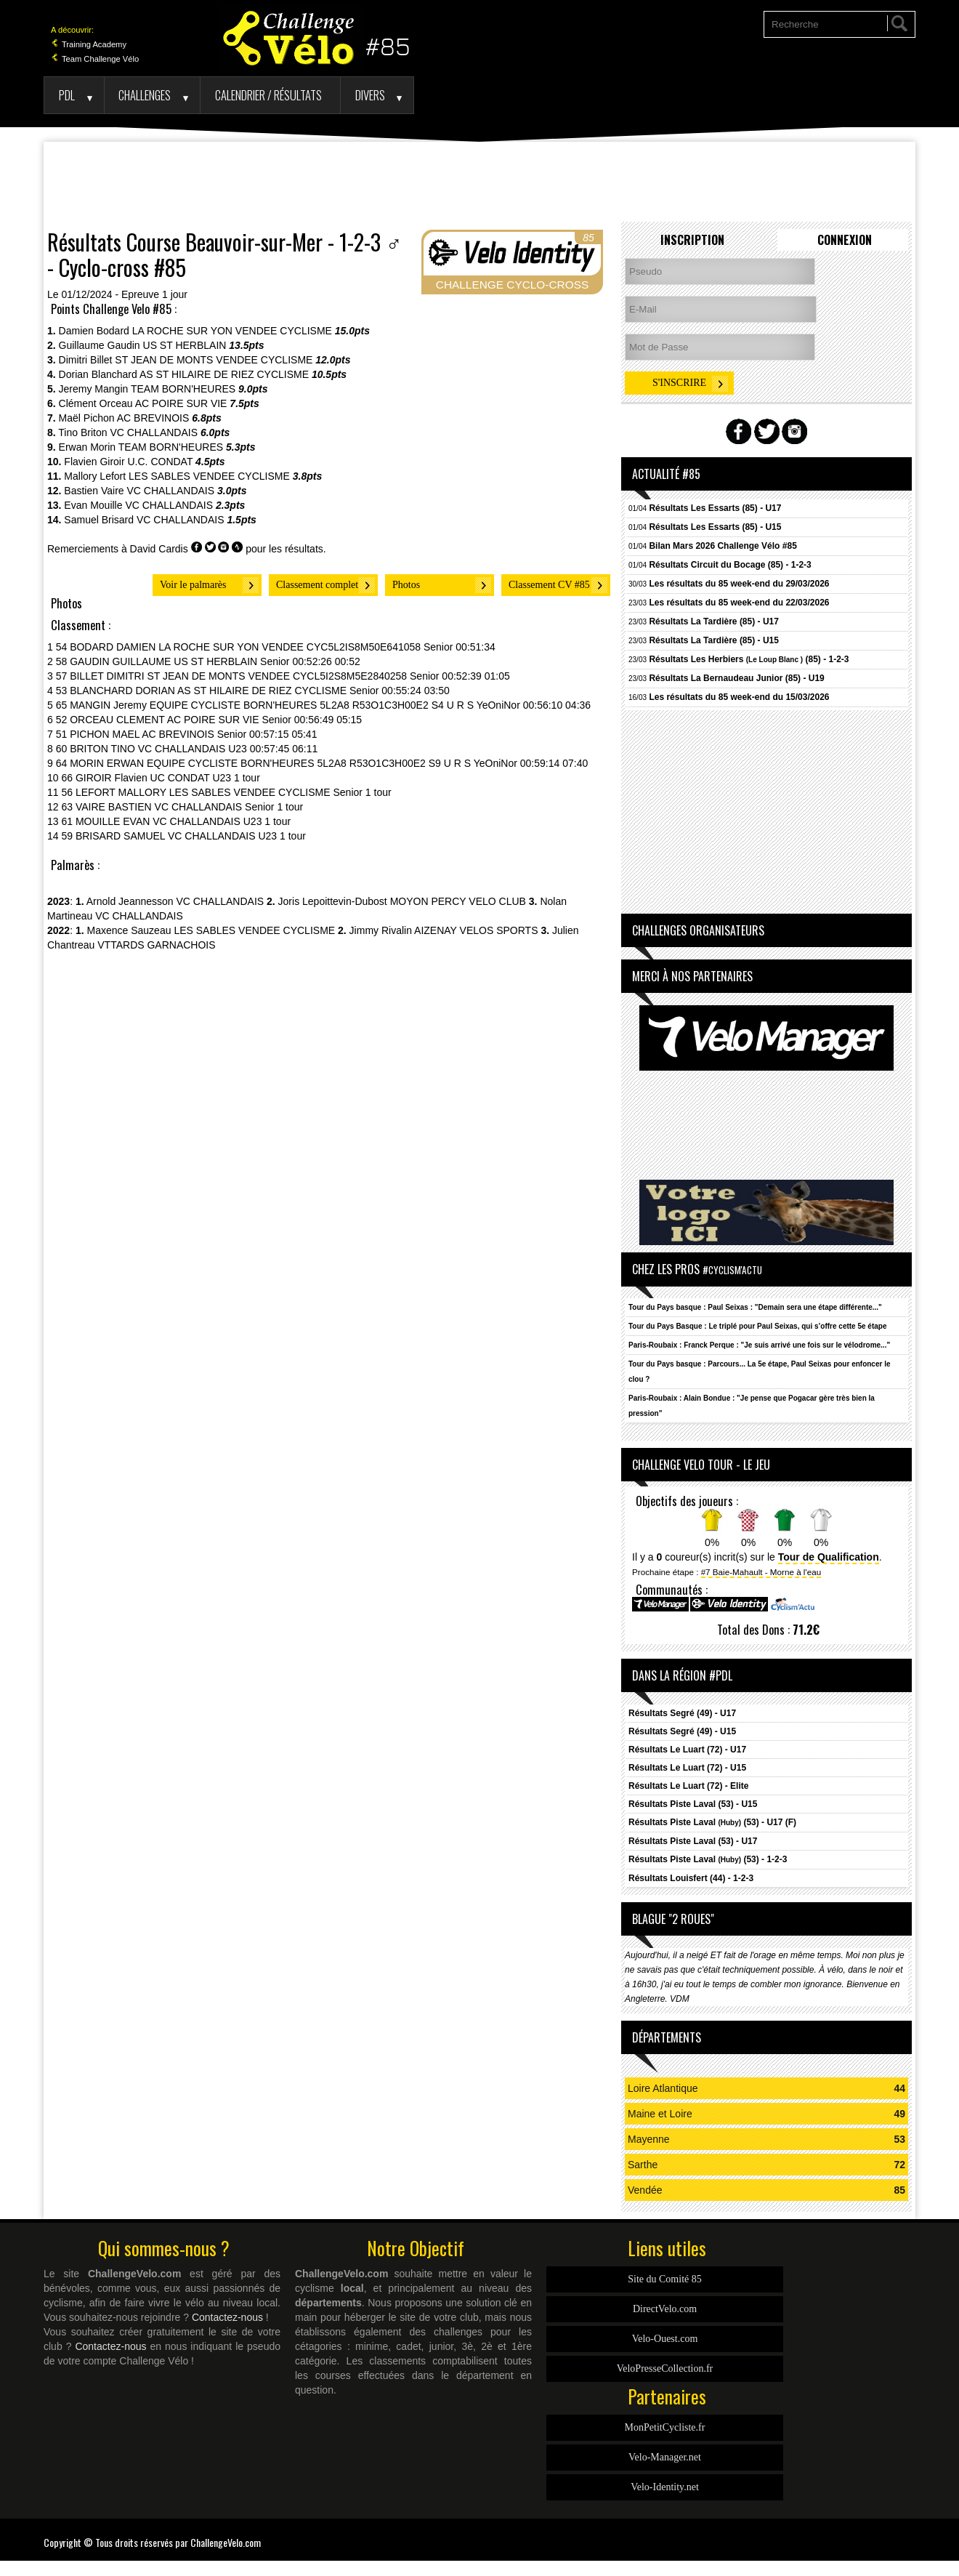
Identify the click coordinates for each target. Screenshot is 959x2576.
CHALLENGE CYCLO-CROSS (512, 284)
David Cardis (159, 549)
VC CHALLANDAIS (154, 432)
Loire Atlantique (663, 2088)
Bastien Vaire (94, 490)
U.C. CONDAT (160, 461)
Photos (406, 584)
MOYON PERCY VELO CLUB (458, 901)
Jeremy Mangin (94, 389)
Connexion (844, 240)
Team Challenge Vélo (95, 59)
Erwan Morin (87, 447)
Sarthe (642, 2164)
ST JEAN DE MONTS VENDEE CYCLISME (213, 360)
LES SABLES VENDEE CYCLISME (209, 476)
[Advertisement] (479, 181)
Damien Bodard (94, 331)
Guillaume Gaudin (99, 345)
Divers (370, 95)
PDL (67, 95)
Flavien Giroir (94, 461)
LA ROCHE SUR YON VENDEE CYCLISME (232, 331)
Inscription (692, 240)
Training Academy (88, 44)
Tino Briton (82, 432)
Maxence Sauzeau (129, 930)
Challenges (144, 95)
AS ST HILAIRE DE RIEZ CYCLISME (224, 374)
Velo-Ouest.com (665, 2338)
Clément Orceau (96, 403)
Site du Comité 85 (665, 2279)
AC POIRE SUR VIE (181, 403)
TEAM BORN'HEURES (183, 389)
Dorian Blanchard (98, 374)
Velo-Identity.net (665, 2487)
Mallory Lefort (95, 476)
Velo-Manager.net (664, 2457)
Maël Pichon (87, 418)
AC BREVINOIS (153, 418)
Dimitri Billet (86, 360)
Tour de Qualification (828, 1557)
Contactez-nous (227, 2317)
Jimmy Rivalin (380, 930)
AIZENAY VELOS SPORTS (476, 930)
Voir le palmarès (193, 584)
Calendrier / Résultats (268, 95)
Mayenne (649, 2139)
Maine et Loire (660, 2114)
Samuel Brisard (99, 520)
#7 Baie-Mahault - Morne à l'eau (761, 1572)
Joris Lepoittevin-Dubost (332, 901)
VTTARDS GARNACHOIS (156, 945)
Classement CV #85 (549, 584)
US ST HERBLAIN (185, 345)
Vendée (645, 2190)
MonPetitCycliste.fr (665, 2427)
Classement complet (317, 584)
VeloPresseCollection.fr (665, 2368)
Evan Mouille (93, 505)
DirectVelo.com (665, 2308)
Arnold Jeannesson (130, 901)
